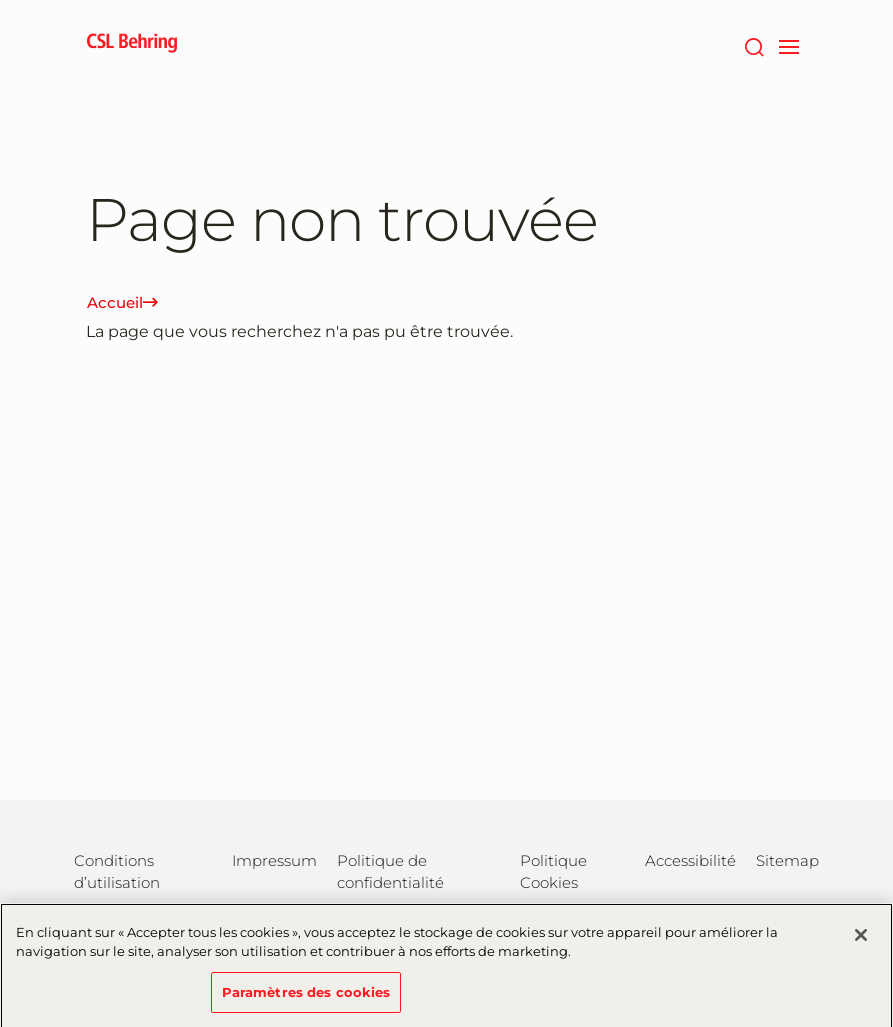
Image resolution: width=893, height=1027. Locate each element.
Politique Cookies (553, 871)
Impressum (274, 860)
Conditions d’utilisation (117, 871)
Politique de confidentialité (390, 871)
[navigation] (789, 45)
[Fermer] (861, 944)
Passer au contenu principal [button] (0, 0)
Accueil (122, 302)
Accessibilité (690, 860)
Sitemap (787, 860)
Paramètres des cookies (306, 1001)
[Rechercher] (754, 45)
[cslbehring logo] (132, 45)
